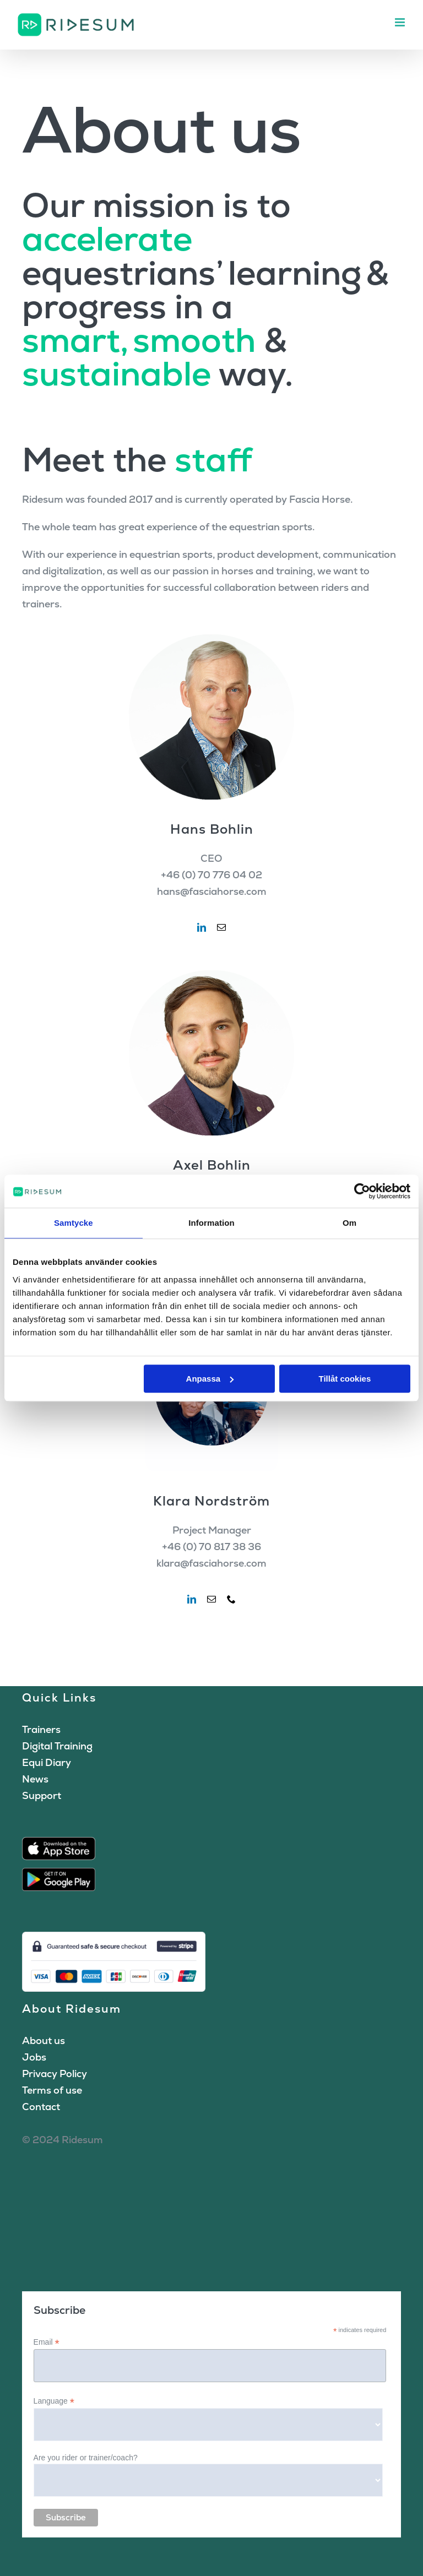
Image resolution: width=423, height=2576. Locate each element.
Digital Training (57, 1746)
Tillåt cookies (344, 1378)
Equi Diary (46, 1762)
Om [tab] (349, 1222)
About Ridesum (71, 2008)
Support (41, 1795)
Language (54, 2401)
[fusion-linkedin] (201, 927)
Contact (41, 2106)
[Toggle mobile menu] (400, 22)
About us (43, 2040)
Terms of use (52, 2090)
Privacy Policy (54, 2073)
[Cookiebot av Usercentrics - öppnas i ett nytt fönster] (362, 1191)
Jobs (34, 2057)
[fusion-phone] (231, 1599)
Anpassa (210, 1378)
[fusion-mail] (221, 927)
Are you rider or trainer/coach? (86, 2457)
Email (46, 2342)
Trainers (41, 1729)
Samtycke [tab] (73, 1222)
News (35, 1779)
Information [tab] (211, 1222)
